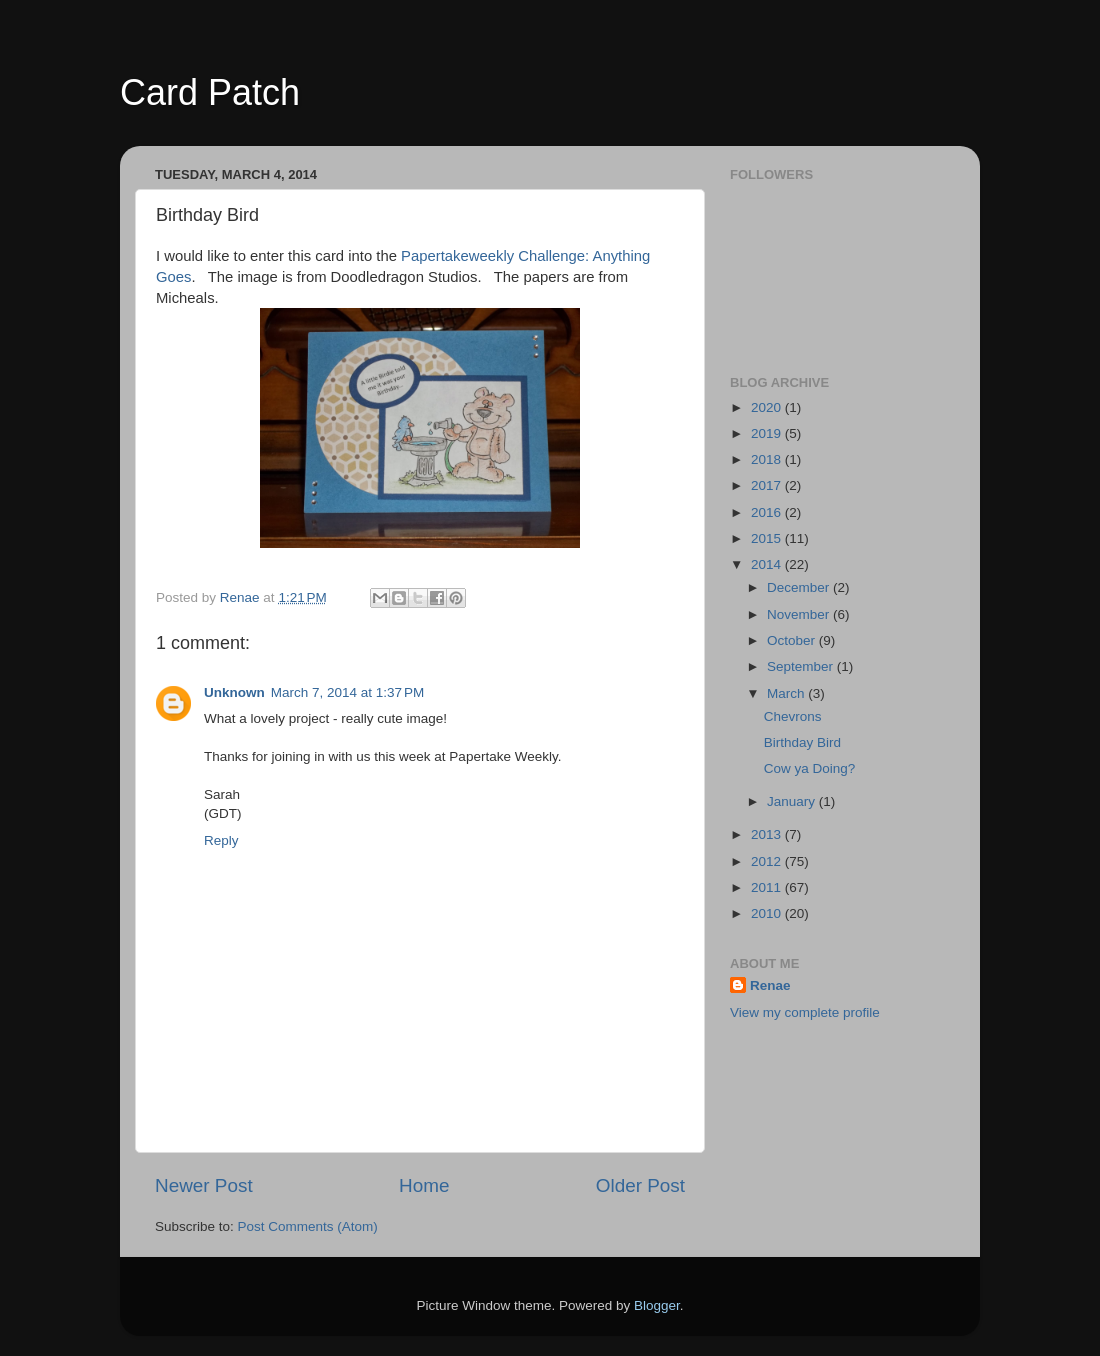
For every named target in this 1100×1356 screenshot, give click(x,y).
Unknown (234, 692)
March (787, 693)
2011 (768, 887)
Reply (221, 840)
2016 (768, 512)
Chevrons (793, 716)
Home (424, 1185)
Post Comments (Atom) (308, 1226)
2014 (768, 564)
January (793, 801)
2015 (768, 538)
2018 (768, 459)
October (793, 640)
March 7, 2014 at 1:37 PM (347, 692)
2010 (768, 913)
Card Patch (210, 92)
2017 (768, 485)
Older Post (640, 1185)
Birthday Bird (802, 742)
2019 (768, 433)
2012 (768, 861)
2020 (768, 407)
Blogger (657, 1305)
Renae (770, 985)
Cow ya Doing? (810, 768)
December (800, 587)
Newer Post (204, 1185)
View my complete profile (805, 1012)
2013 (768, 834)
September (802, 666)
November (800, 614)
